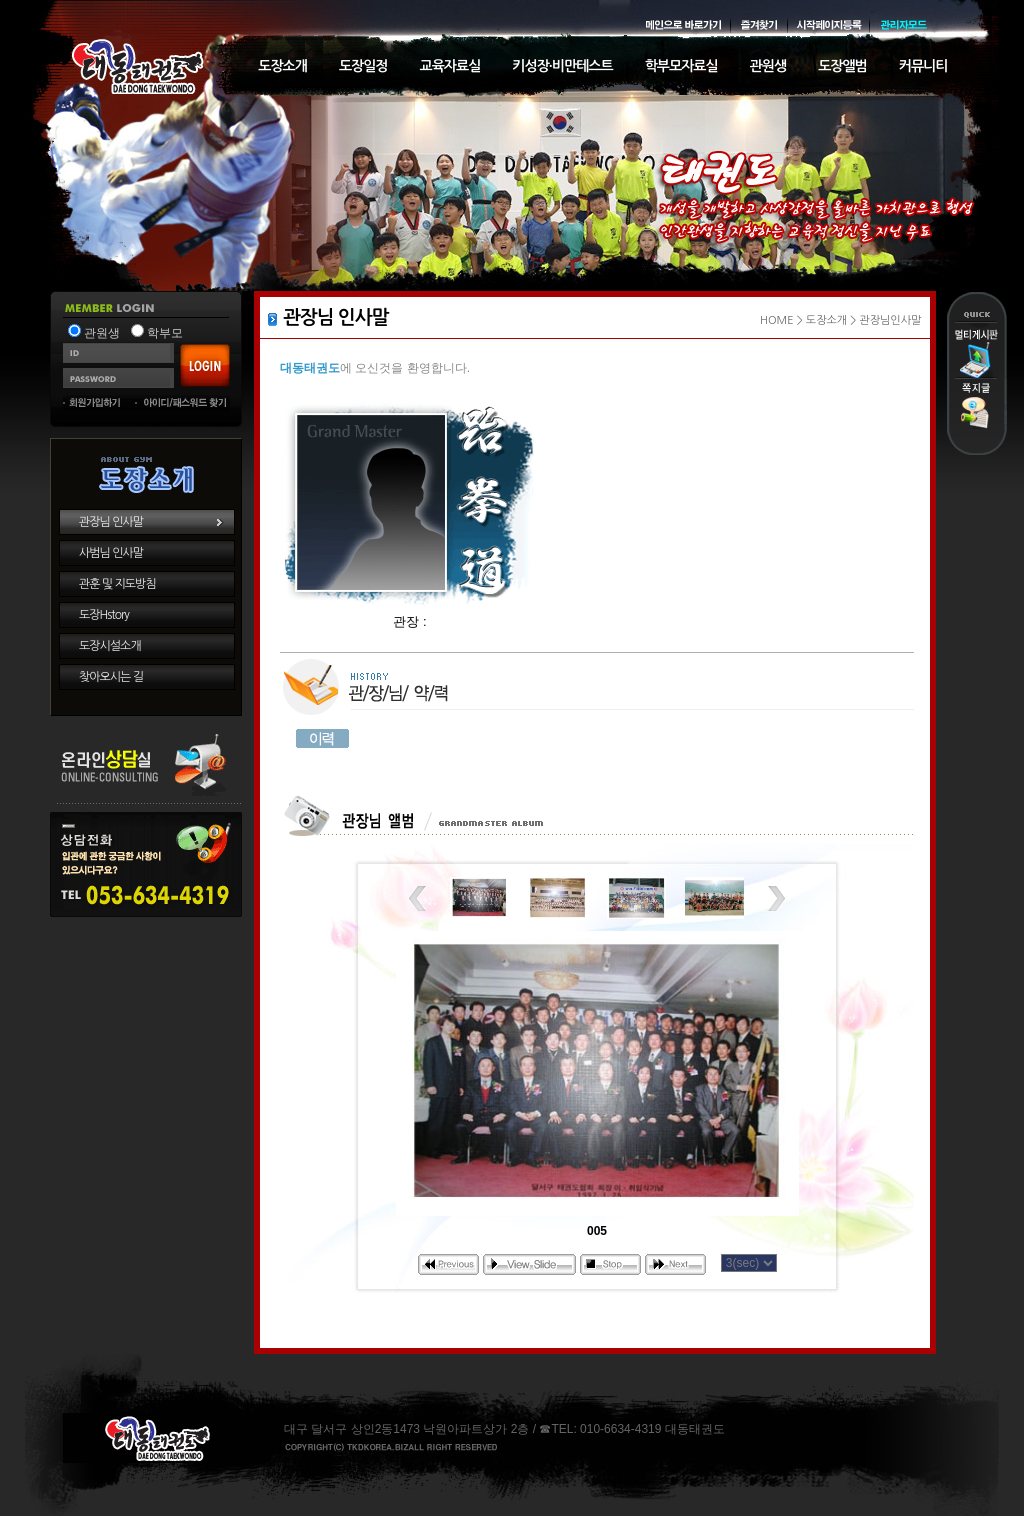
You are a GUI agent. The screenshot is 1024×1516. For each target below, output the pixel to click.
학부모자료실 (681, 66)
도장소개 (282, 66)
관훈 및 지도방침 (117, 584)
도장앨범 (842, 66)
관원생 (768, 66)
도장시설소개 (110, 646)
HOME (777, 320)
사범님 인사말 (111, 553)
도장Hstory (104, 615)
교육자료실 (450, 66)
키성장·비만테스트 (562, 66)
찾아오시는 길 (111, 677)
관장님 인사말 (111, 522)
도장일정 (363, 66)
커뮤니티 (923, 66)
